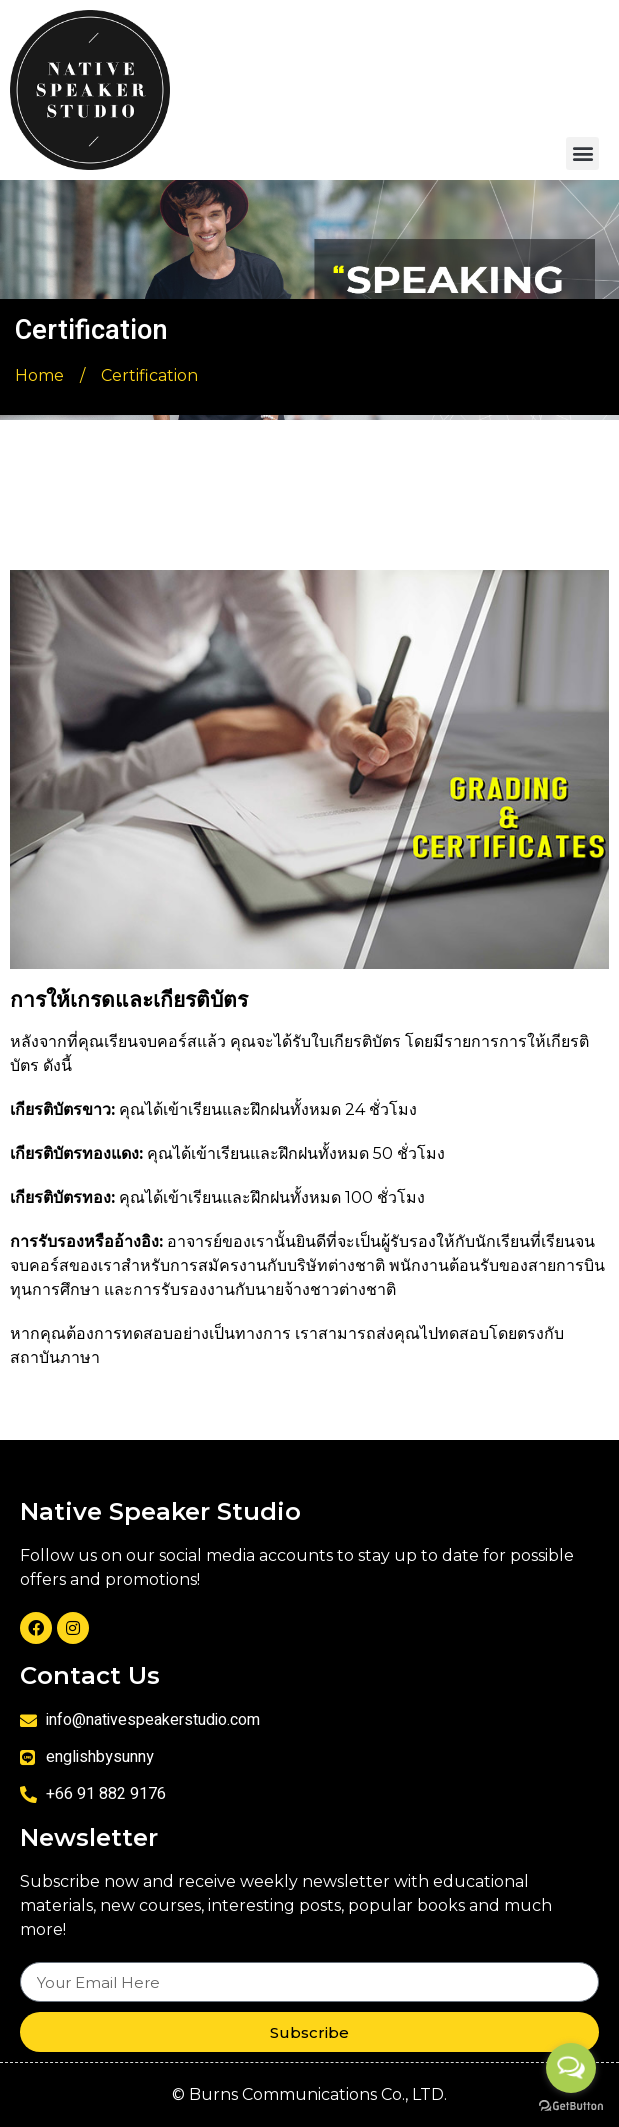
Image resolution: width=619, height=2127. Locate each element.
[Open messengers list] (571, 2068)
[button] (582, 153)
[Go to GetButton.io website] (571, 2106)
